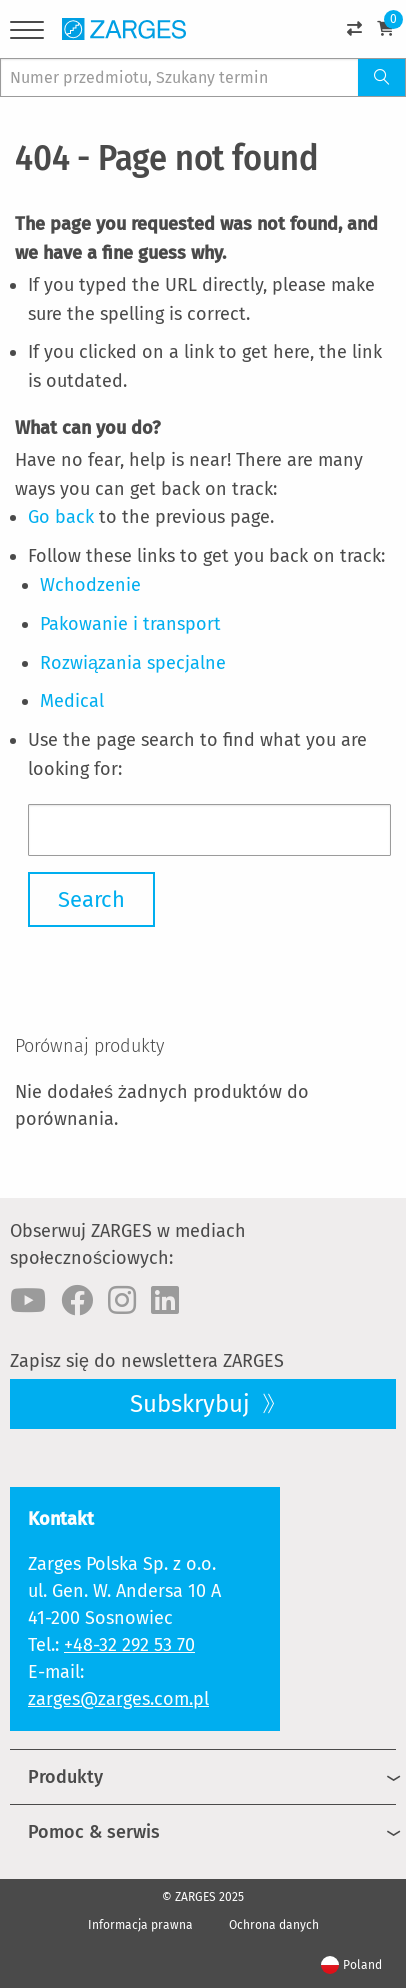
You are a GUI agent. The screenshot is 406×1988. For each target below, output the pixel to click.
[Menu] (27, 33)
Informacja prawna (140, 1925)
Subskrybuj (193, 1404)
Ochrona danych (274, 1925)
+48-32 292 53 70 (129, 1645)
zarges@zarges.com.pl (118, 1699)
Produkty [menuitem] (65, 1777)
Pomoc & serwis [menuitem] (94, 1832)
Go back (61, 517)
